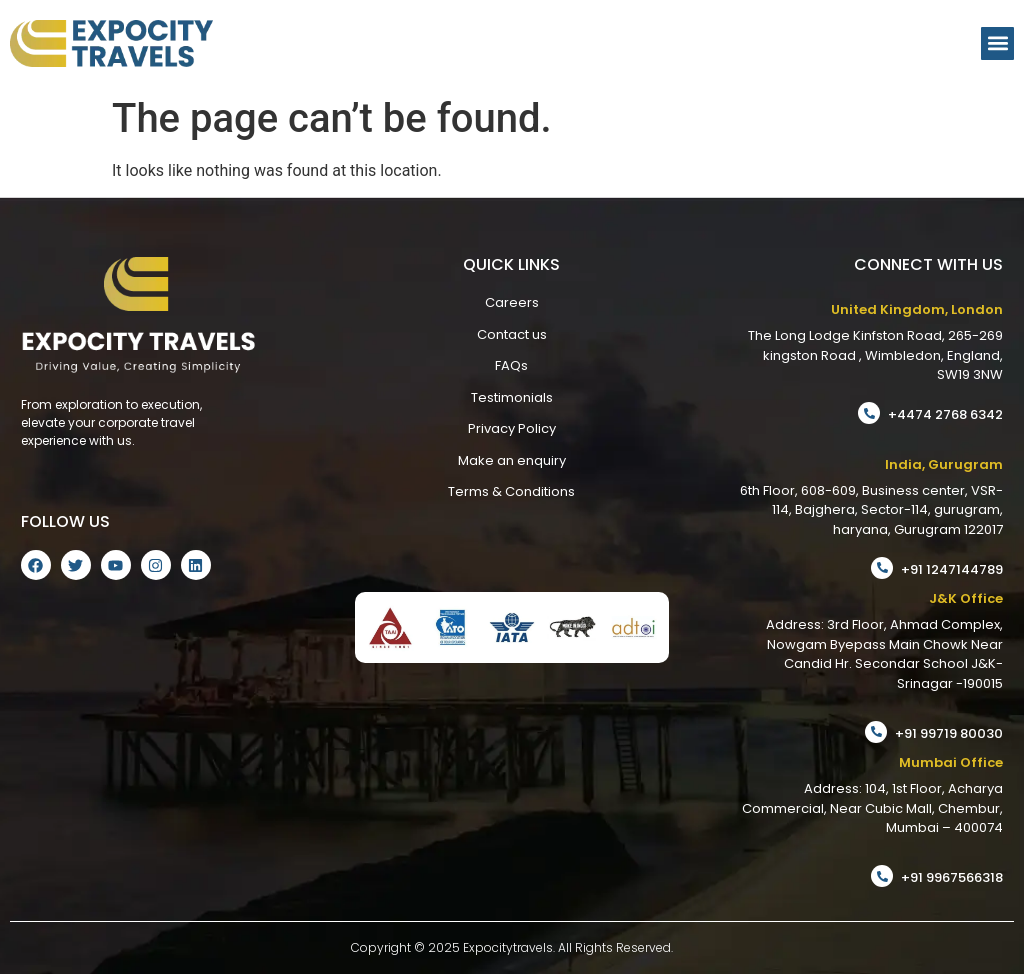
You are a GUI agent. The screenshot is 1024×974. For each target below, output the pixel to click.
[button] (997, 43)
